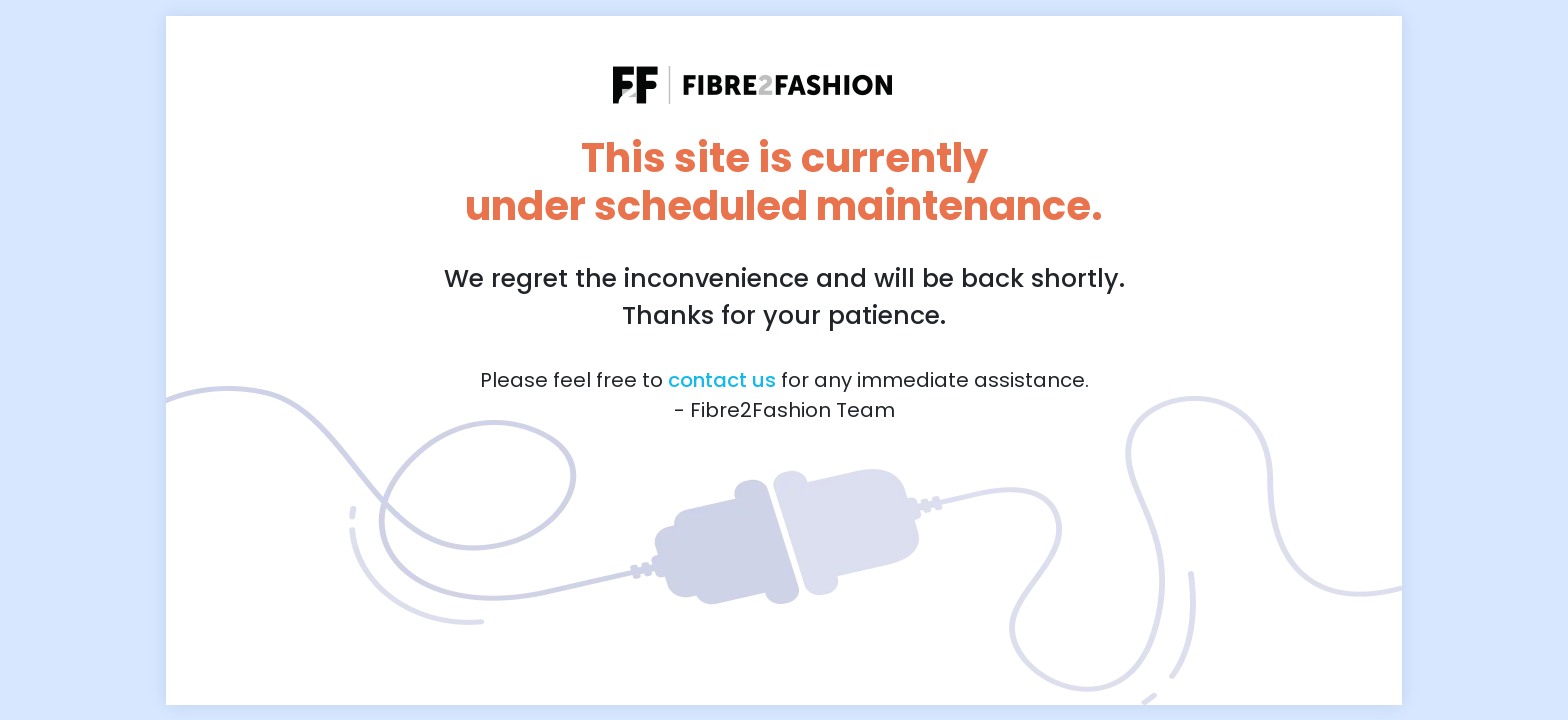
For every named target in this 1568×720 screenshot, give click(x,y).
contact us (722, 380)
